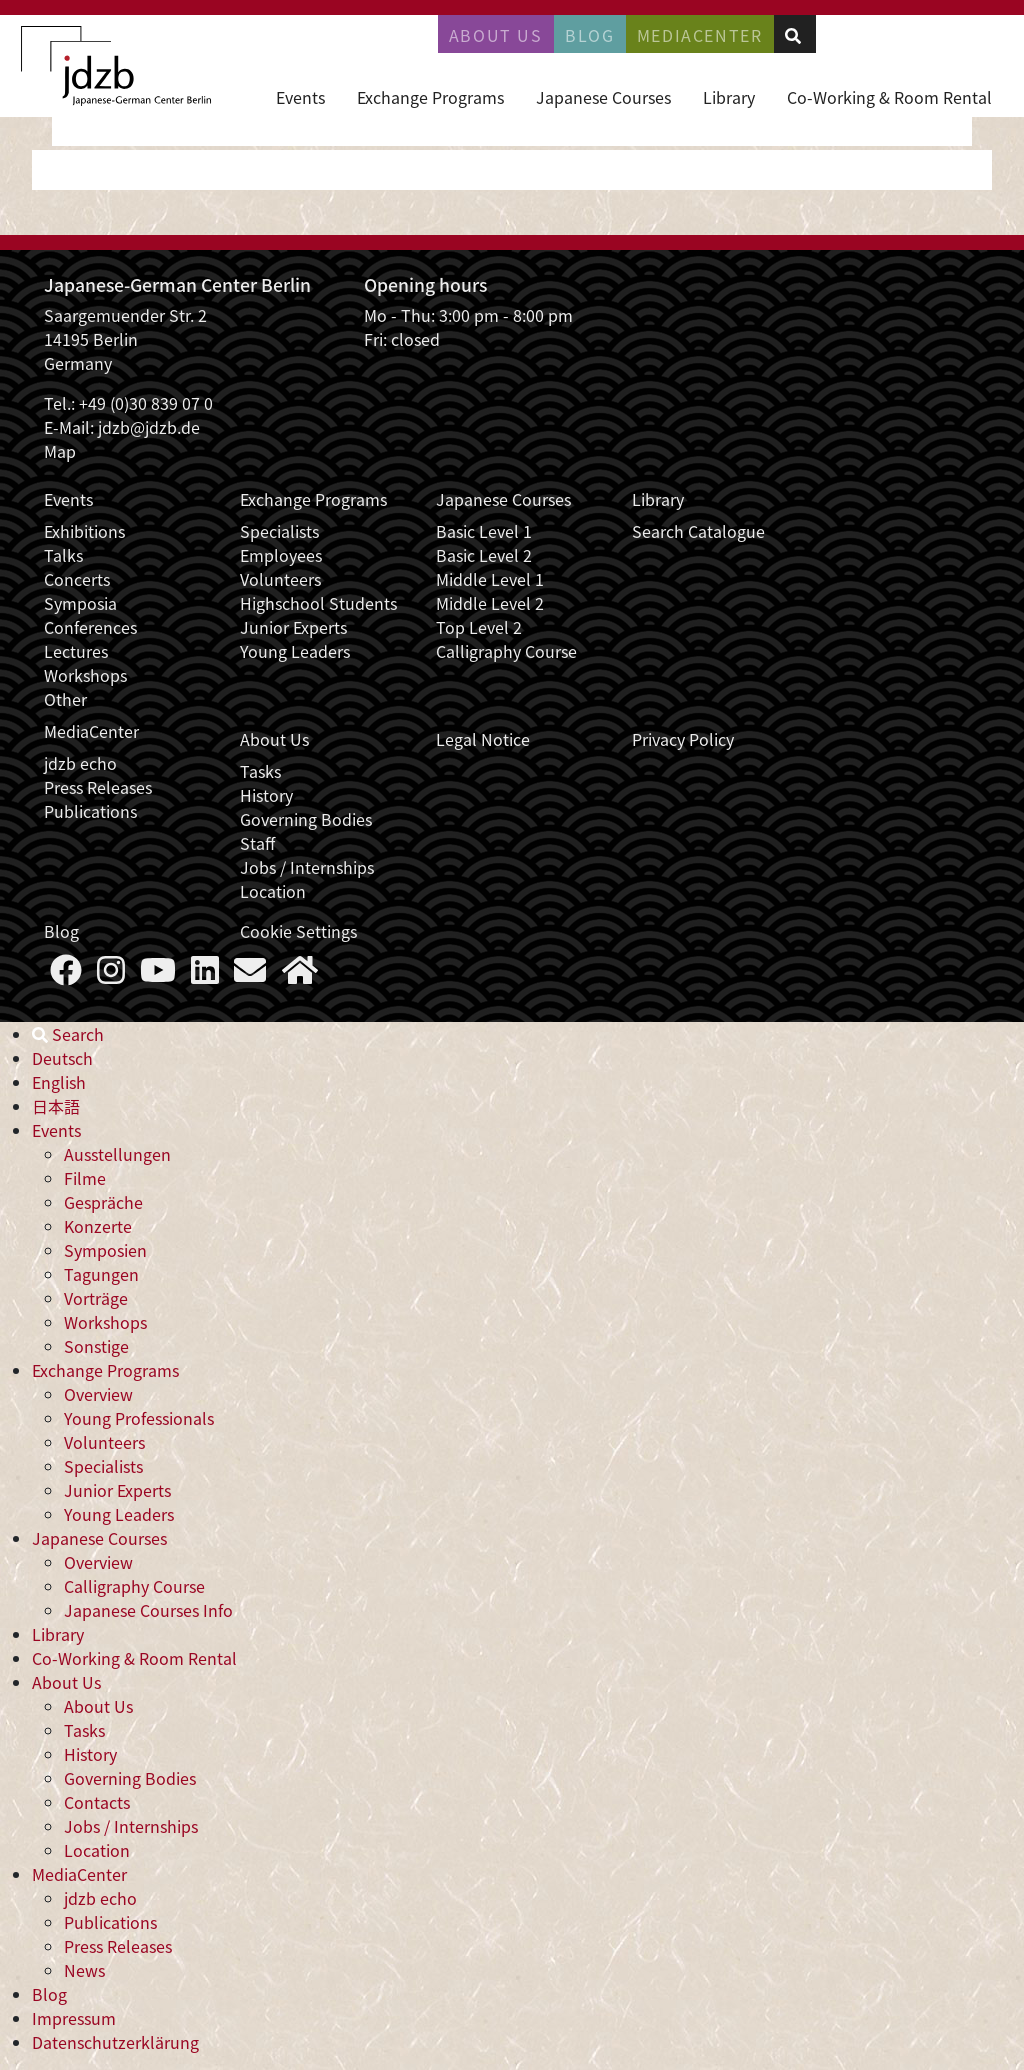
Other (65, 699)
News (84, 1970)
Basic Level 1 (484, 531)
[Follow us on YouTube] (158, 975)
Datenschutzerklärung (115, 2042)
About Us (496, 35)
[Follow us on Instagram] (111, 975)
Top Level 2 (479, 627)
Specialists (279, 531)
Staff (257, 843)
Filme (85, 1178)
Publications (90, 811)
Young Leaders (295, 651)
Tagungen (101, 1274)
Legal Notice (483, 739)
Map (60, 451)
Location (273, 891)
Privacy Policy (683, 739)
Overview (98, 1394)
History (266, 795)
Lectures (76, 651)
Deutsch (62, 1058)
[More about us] (300, 975)
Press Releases (98, 787)
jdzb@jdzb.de (149, 427)
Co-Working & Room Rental (889, 97)
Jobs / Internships (307, 867)
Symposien (105, 1250)
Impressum (74, 2018)
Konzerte (98, 1226)
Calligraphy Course (506, 651)
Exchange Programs (430, 97)
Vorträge (96, 1298)
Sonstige (96, 1346)
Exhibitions (84, 531)
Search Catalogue (698, 531)
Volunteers (280, 579)
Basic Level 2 (484, 555)
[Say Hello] (250, 975)
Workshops (85, 675)
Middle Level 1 (490, 579)
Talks (63, 555)
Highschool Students (318, 603)
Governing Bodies (306, 819)
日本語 (56, 1106)
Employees (281, 555)
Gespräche (103, 1202)
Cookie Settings (298, 931)
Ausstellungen (117, 1154)
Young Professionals (139, 1418)
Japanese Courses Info (148, 1610)
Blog (589, 35)
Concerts (77, 579)
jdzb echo (80, 763)
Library (729, 97)
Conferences (90, 627)
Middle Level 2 (490, 603)
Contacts (97, 1802)
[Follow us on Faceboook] (66, 975)
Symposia (80, 603)
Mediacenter (700, 35)
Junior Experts (293, 627)
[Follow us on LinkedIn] (205, 975)
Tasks (260, 771)
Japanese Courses (603, 97)
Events (300, 97)
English (59, 1082)
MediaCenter (91, 731)
